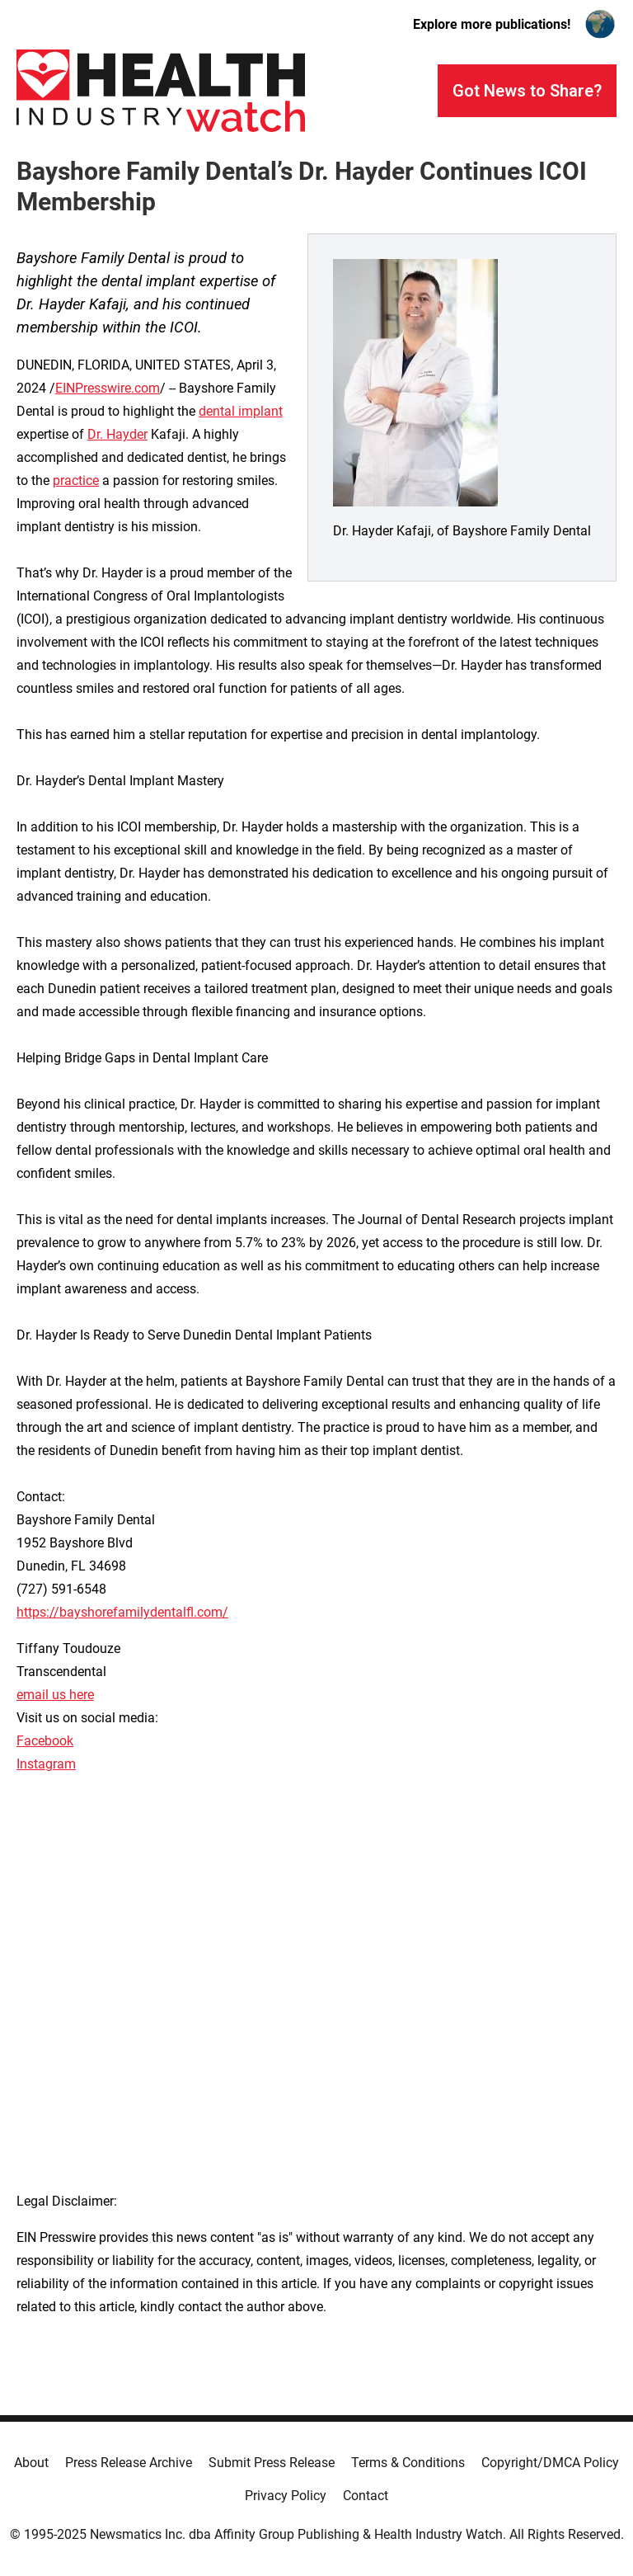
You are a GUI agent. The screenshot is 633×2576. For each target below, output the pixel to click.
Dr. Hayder (117, 434)
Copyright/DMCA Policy (550, 2462)
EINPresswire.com (107, 388)
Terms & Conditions (408, 2462)
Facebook (44, 1741)
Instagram (46, 1764)
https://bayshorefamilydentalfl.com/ (122, 1612)
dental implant (241, 411)
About (31, 2462)
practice (76, 480)
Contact (365, 2495)
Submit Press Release (272, 2462)
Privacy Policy (285, 2495)
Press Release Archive (128, 2462)
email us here (55, 1694)
